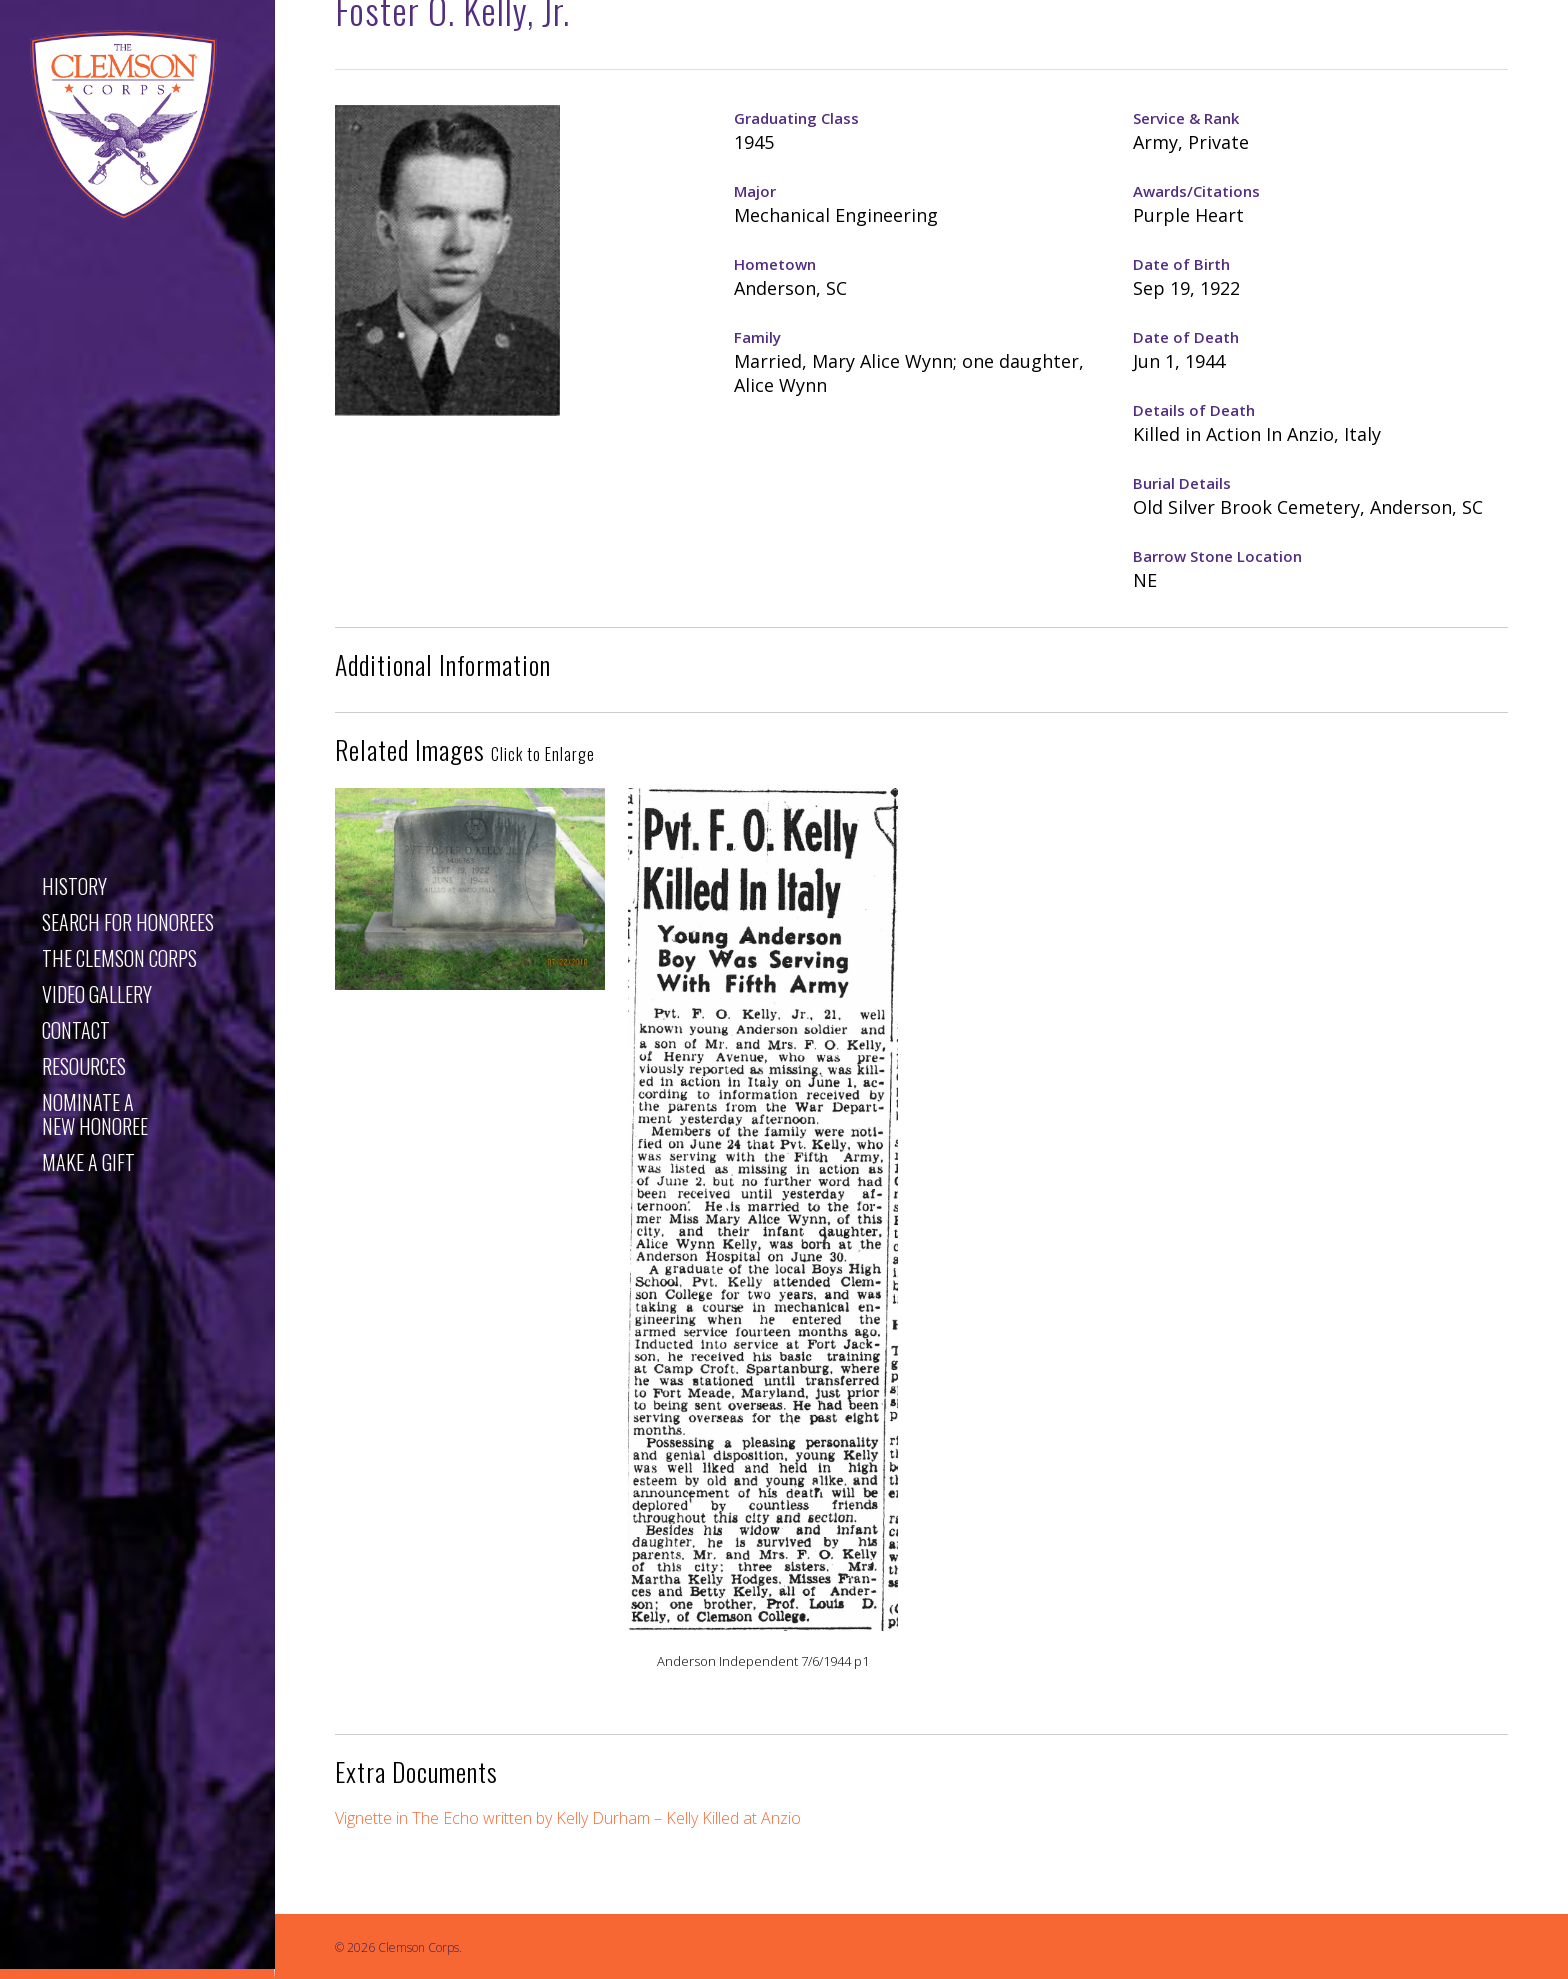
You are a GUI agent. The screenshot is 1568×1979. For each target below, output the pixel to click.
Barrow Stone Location (1217, 556)
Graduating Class (796, 118)
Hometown (775, 264)
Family (757, 337)
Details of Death (1194, 410)
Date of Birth (1181, 264)
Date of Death (1186, 337)
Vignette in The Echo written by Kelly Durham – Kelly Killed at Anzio (570, 1818)
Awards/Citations (1196, 191)
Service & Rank (1186, 118)
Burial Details (1182, 483)
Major (755, 191)
